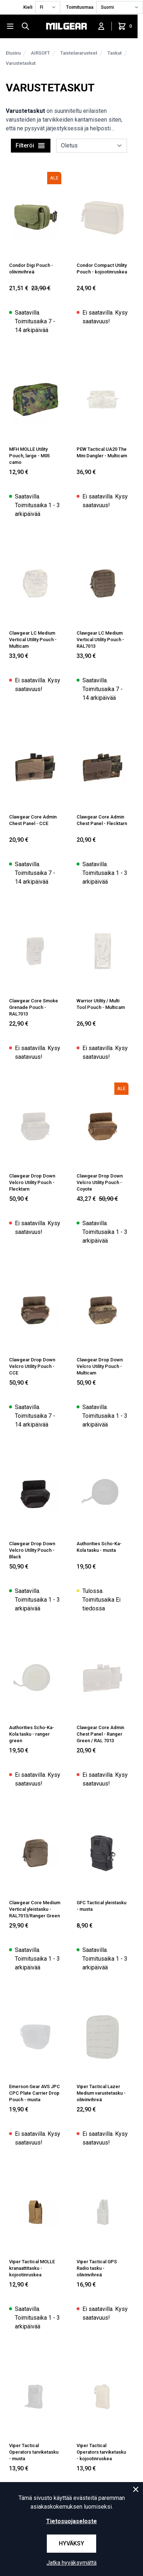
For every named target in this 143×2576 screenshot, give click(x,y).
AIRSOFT (40, 53)
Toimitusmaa (79, 7)
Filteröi (31, 145)
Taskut (114, 53)
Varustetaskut (21, 63)
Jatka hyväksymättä (71, 2562)
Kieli (27, 7)
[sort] (91, 146)
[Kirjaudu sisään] (101, 26)
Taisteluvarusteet (78, 53)
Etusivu (13, 53)
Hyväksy (71, 2543)
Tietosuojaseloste (71, 2521)
